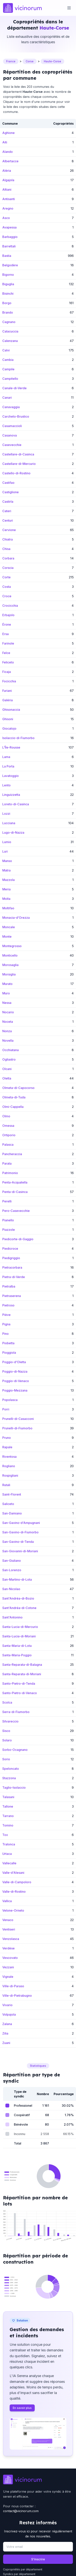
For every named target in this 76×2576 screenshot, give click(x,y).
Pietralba (8, 1286)
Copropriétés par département (22, 2569)
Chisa (6, 549)
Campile (8, 369)
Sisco (6, 1731)
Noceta (7, 1022)
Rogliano (8, 1466)
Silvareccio (10, 1721)
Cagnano (8, 322)
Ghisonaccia (11, 709)
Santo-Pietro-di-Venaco (19, 1693)
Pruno (6, 1438)
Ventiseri (8, 1929)
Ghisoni (7, 719)
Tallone (7, 1806)
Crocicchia (10, 605)
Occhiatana (10, 1050)
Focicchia (9, 681)
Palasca (8, 1144)
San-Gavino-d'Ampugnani (21, 1523)
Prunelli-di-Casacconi (18, 1419)
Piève (6, 1315)
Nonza (7, 1031)
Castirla (7, 501)
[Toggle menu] (69, 8)
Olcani (7, 1069)
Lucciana (8, 823)
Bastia (6, 256)
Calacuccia (10, 331)
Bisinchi (8, 293)
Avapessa (9, 227)
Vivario (7, 2005)
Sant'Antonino (12, 1617)
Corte (6, 577)
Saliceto (8, 1504)
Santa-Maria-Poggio (17, 1655)
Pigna (6, 1324)
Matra (6, 870)
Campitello (10, 379)
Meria (6, 889)
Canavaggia (11, 407)
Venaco (7, 1920)
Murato (7, 984)
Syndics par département (19, 2574)
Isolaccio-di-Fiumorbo (18, 738)
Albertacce (10, 161)
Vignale (7, 1977)
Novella (8, 1040)
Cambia (8, 360)
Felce (6, 653)
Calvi (6, 350)
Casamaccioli (12, 426)
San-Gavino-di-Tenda (18, 1542)
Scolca (7, 1702)
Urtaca (7, 1854)
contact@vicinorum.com (21, 2511)
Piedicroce (10, 1248)
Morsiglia (9, 974)
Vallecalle (9, 1863)
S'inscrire (38, 2559)
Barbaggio (10, 237)
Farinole (8, 643)
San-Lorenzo (11, 1570)
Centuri (7, 520)
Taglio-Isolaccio (14, 1787)
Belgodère (10, 265)
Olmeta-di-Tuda (13, 1097)
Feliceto (8, 662)
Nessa (6, 1003)
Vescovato (10, 1958)
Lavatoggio (10, 776)
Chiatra (7, 539)
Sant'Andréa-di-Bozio (18, 1598)
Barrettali (9, 246)
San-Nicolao (11, 1589)
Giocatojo (9, 728)
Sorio (6, 1759)
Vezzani (8, 1967)
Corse (30, 61)
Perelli (7, 1201)
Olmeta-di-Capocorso (18, 1088)
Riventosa (9, 1456)
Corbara (8, 558)
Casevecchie (11, 445)
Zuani (6, 2043)
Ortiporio (8, 1135)
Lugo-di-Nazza (13, 832)
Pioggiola (9, 1352)
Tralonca (8, 1844)
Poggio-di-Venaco (15, 1381)
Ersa (5, 634)
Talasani (8, 1797)
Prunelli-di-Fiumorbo (17, 1428)
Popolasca (10, 1400)
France (10, 61)
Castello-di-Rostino (16, 473)
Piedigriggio (11, 1258)
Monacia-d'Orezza (16, 918)
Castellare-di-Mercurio (19, 464)
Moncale (8, 927)
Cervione (9, 530)
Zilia (5, 2033)
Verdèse (8, 1948)
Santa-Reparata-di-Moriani (21, 1674)
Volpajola (9, 2014)
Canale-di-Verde (14, 388)
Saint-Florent (11, 1494)
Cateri (6, 511)
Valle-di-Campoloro (16, 1882)
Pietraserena (11, 1296)
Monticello (10, 955)
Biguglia (8, 284)
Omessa (8, 1126)
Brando (7, 312)
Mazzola (8, 880)
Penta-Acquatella (14, 1182)
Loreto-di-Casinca (15, 804)
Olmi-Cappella (13, 1107)
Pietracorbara (12, 1267)
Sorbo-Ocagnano (15, 1750)
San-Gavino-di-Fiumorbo (20, 1532)
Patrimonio (10, 1173)
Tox (5, 1835)
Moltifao (8, 908)
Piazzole (8, 1230)
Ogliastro (9, 1059)
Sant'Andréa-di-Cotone (19, 1608)
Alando (7, 152)
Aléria (6, 171)
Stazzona (9, 1778)
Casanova (9, 435)
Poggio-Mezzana (14, 1390)
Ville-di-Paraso (13, 1986)
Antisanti (8, 199)
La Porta (8, 766)
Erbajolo (8, 615)
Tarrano (8, 1816)
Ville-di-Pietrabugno (17, 1995)
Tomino (7, 1825)
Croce (6, 596)
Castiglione (10, 492)
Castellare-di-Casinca (18, 454)
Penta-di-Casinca (15, 1192)
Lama (6, 757)
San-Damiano (12, 1513)
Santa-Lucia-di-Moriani (19, 1636)
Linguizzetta (11, 795)
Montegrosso (12, 946)
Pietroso (8, 1305)
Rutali (6, 1485)
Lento (6, 785)
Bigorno (8, 275)
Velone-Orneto (13, 1910)
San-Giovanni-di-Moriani (20, 1551)
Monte (7, 936)
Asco (6, 218)
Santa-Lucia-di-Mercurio (20, 1627)
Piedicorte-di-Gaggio (17, 1239)
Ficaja (6, 672)
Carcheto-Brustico (15, 416)
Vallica (7, 1901)
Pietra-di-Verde (13, 1277)
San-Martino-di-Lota (17, 1579)
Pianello (8, 1220)
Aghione (8, 133)
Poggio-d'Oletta (14, 1362)
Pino (5, 1334)
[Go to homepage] (22, 8)
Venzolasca (10, 1939)
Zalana (7, 2024)
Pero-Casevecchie (16, 1211)
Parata (7, 1163)
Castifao (8, 483)
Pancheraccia (12, 1154)
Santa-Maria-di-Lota (17, 1646)
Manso (7, 861)
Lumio (6, 842)
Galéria (7, 700)
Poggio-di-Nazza (14, 1371)
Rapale (7, 1447)
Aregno (7, 208)
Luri (5, 851)
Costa (6, 587)
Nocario (8, 1012)
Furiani (7, 691)
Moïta (6, 899)
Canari (7, 397)
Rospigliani (10, 1475)
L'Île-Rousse (11, 747)
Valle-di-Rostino (14, 1891)
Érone (6, 624)
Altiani (6, 189)
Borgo (6, 303)
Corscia (8, 568)
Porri (5, 1409)
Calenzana (10, 341)
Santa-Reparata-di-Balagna (22, 1665)
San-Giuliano (11, 1561)
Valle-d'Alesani (13, 1873)
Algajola (8, 180)
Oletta (6, 1078)
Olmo (6, 1116)
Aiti (4, 142)
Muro (6, 993)
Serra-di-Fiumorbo (16, 1712)
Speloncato (10, 1769)
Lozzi (6, 814)
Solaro (7, 1740)
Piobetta (8, 1343)
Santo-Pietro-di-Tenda (18, 1683)
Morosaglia (10, 965)
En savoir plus (22, 2407)
